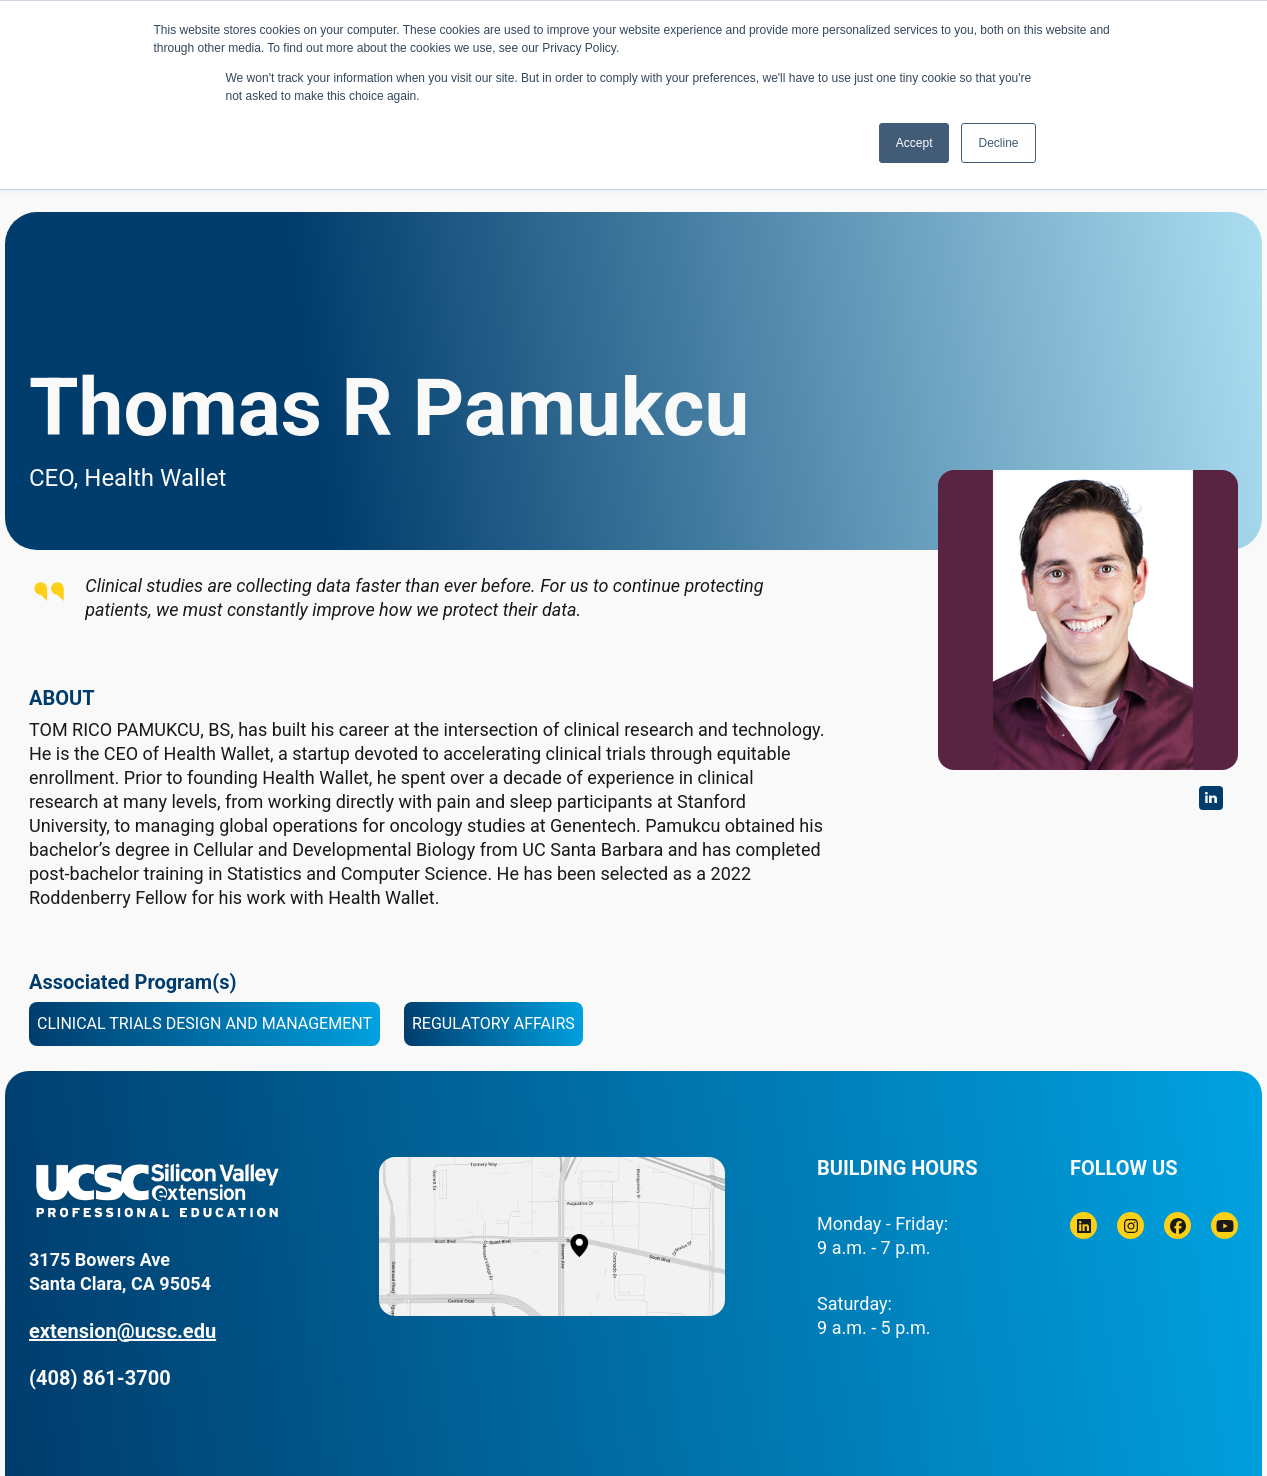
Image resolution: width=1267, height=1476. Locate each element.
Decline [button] (998, 143)
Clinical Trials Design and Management (204, 1023)
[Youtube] (1224, 1225)
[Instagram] (1130, 1225)
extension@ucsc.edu (122, 1331)
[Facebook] (1177, 1225)
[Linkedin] (1083, 1225)
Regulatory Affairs (493, 1023)
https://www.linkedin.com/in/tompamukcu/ (1211, 798)
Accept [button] (914, 143)
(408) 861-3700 (100, 1378)
